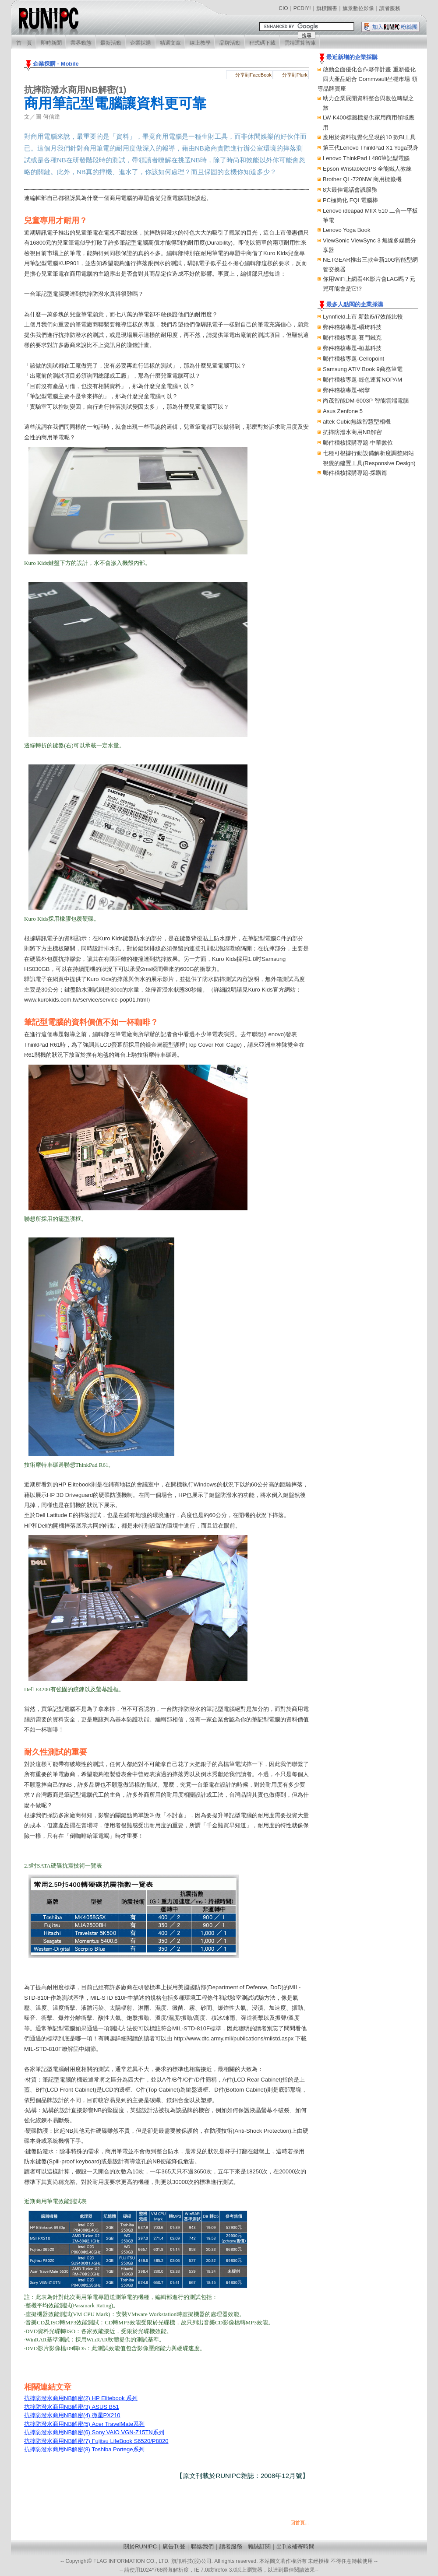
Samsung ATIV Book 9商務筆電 (363, 369)
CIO (283, 8)
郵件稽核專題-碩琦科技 (352, 327)
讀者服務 (389, 8)
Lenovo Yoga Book (346, 230)
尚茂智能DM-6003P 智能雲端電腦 (366, 400)
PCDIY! (302, 8)
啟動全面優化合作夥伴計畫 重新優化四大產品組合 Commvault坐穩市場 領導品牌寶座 (367, 79)
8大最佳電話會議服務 (350, 189)
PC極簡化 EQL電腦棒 (350, 200)
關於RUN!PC (140, 2546)
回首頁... (299, 2522)
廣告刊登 (173, 2546)
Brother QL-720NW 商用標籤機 (362, 179)
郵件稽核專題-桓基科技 (352, 348)
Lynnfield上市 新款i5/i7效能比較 (363, 316)
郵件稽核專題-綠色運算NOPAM (362, 379)
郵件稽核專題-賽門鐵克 (352, 337)
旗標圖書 (326, 8)
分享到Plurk (294, 74)
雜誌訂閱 (259, 2546)
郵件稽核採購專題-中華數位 (358, 442)
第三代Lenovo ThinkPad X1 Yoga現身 (370, 147)
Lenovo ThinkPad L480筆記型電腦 (366, 158)
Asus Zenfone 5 (343, 411)
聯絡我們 (202, 2546)
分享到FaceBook (253, 74)
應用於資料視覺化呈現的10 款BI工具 (369, 137)
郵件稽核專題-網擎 (346, 390)
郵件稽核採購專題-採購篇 (355, 473)
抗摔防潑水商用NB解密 (352, 432)
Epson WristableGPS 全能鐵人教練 (367, 168)
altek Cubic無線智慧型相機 (357, 421)
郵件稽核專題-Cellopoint (353, 358)
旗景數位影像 (358, 8)
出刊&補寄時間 (295, 2546)
